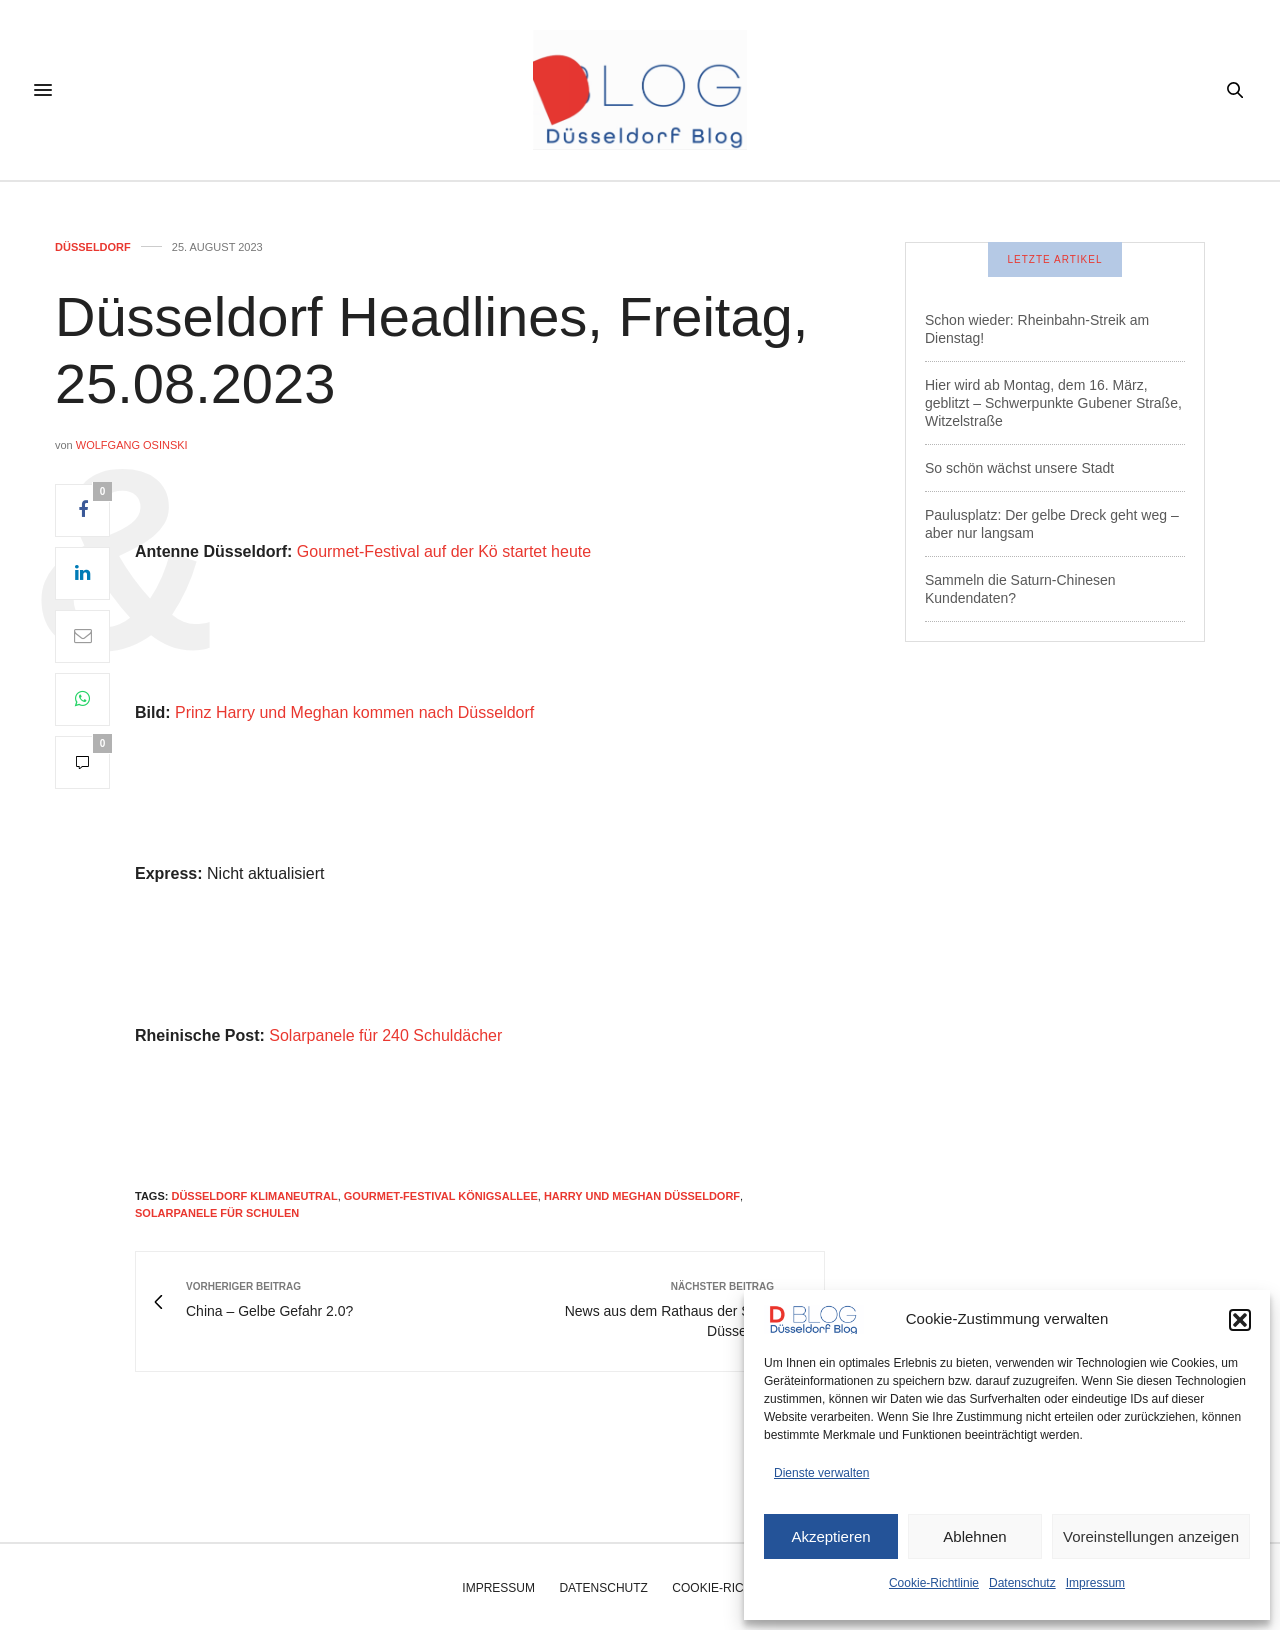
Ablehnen (974, 1536)
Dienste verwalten (821, 1473)
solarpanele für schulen (217, 1213)
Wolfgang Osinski (132, 445)
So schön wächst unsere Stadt (1019, 468)
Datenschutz (1022, 1583)
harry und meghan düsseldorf (642, 1196)
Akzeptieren (830, 1536)
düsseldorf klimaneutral (254, 1196)
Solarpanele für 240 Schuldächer (385, 1035)
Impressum (1095, 1583)
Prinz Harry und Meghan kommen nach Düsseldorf (354, 712)
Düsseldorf (93, 247)
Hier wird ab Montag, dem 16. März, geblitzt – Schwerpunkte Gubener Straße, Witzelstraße (1053, 403)
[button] (1240, 1320)
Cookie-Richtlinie (934, 1583)
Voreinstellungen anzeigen (1151, 1536)
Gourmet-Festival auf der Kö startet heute (444, 551)
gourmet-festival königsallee (441, 1196)
